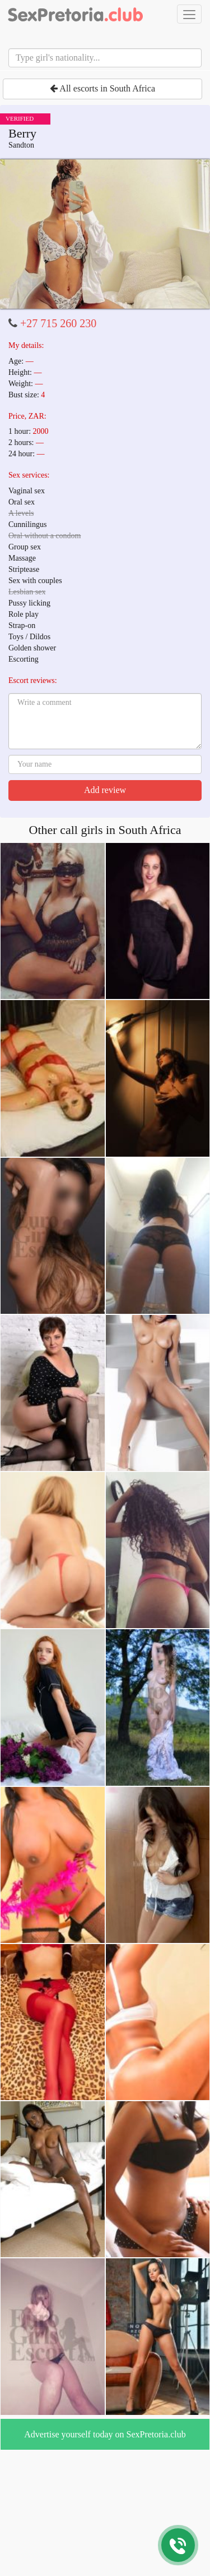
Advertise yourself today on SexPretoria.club (104, 2434)
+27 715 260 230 (58, 323)
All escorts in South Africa (102, 88)
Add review (105, 790)
